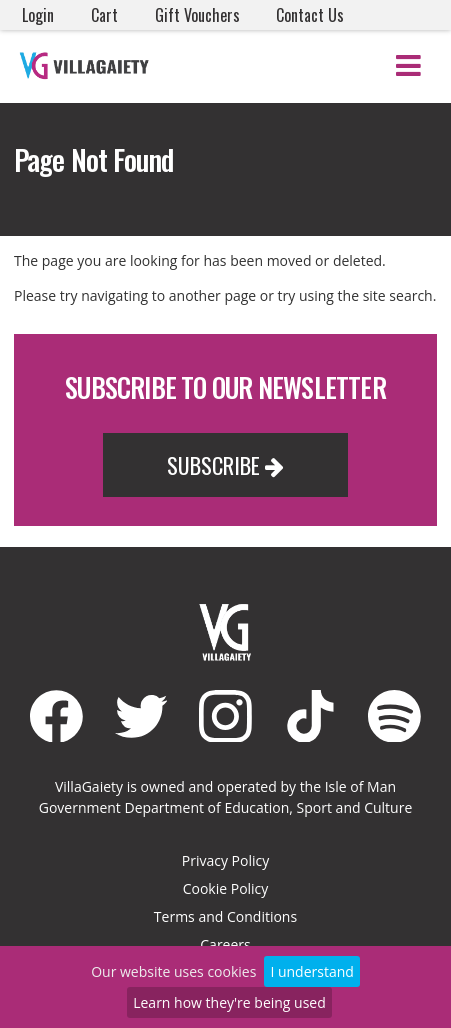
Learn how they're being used (229, 1002)
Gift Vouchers (197, 15)
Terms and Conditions (225, 916)
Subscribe (225, 465)
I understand (311, 971)
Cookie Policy (226, 888)
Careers (225, 944)
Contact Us (310, 15)
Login (38, 15)
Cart (104, 15)
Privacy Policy (225, 860)
